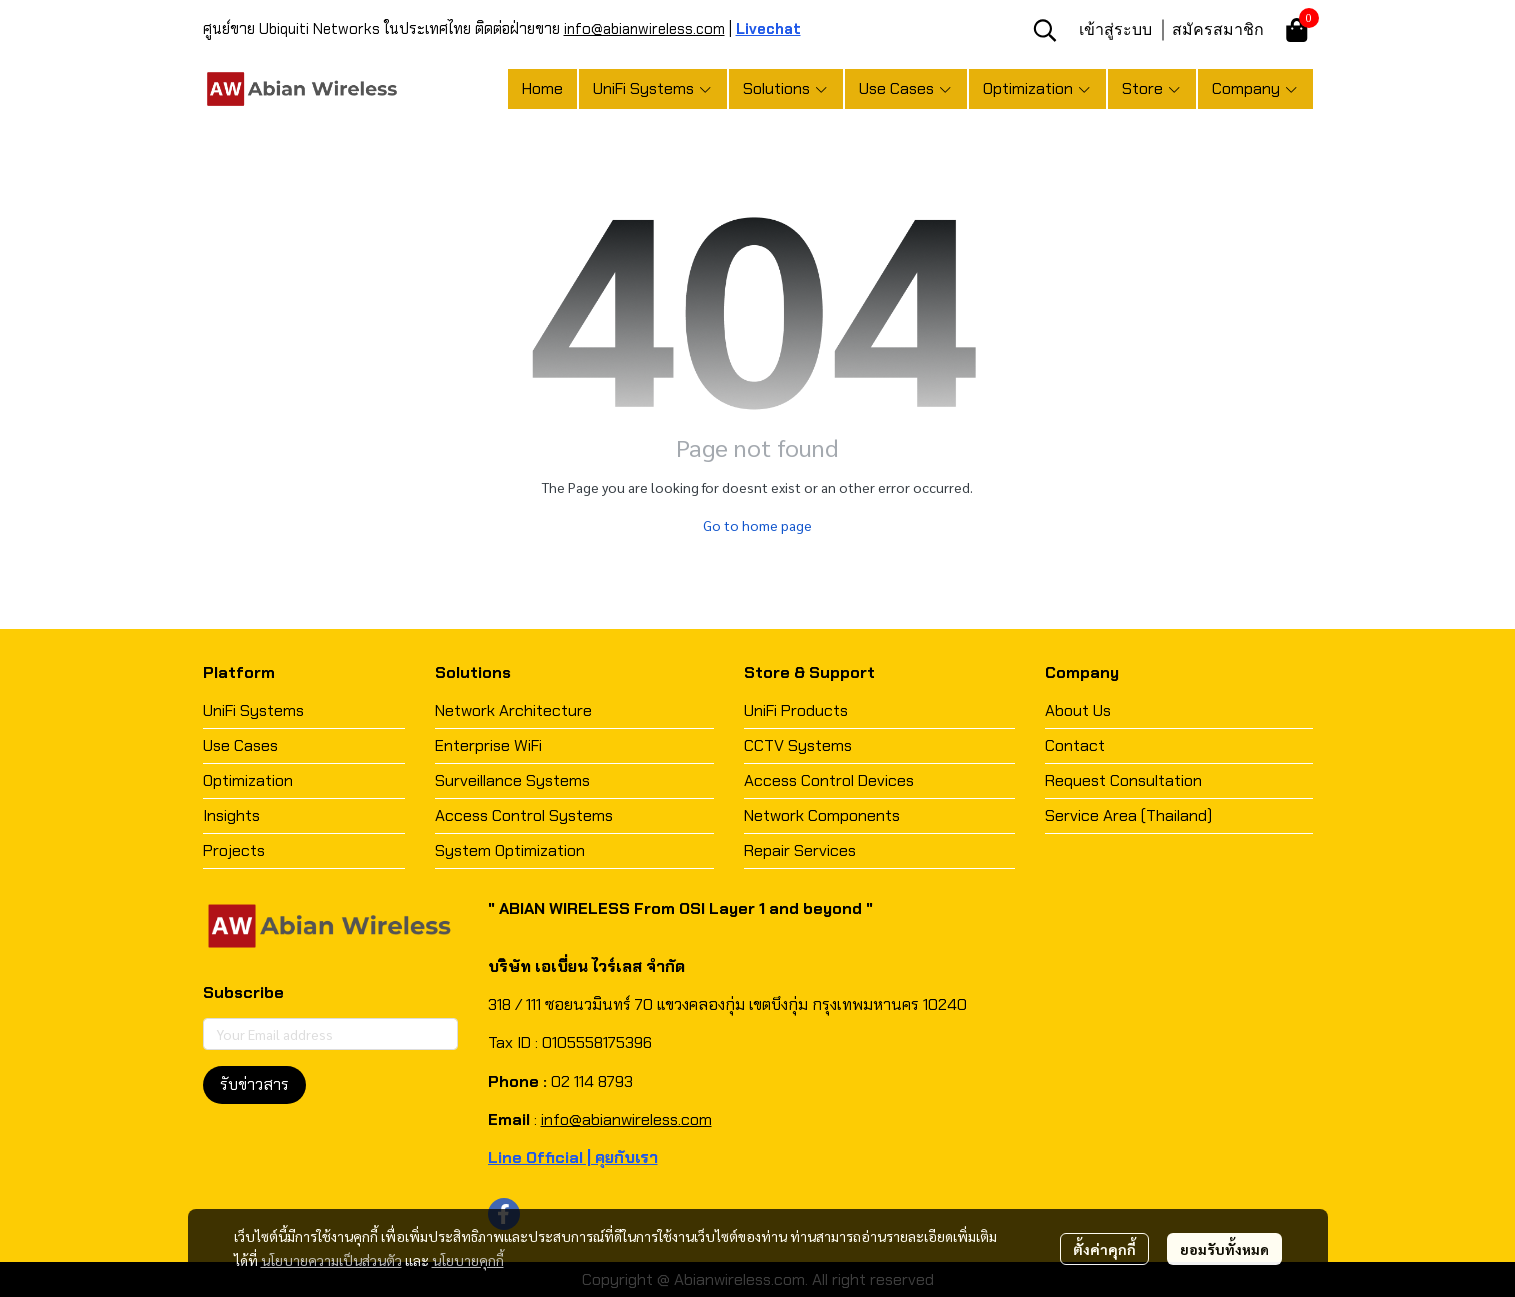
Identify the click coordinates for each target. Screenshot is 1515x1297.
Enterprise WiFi (488, 745)
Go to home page (757, 525)
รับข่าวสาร (254, 1084)
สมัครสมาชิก (1218, 29)
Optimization (248, 780)
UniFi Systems (253, 710)
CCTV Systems (798, 745)
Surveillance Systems (512, 780)
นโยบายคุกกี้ (468, 1260)
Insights (231, 815)
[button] (1045, 30)
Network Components (822, 815)
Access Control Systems (524, 815)
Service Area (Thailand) (1128, 815)
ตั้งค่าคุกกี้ (1104, 1249)
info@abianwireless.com (644, 29)
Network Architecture (513, 710)
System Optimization (510, 850)
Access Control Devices (829, 780)
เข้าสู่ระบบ (1115, 29)
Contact (1075, 745)
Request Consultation (1123, 780)
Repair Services (800, 850)
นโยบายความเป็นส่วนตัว (331, 1260)
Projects (234, 850)
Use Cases (240, 745)
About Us (1078, 710)
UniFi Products (796, 710)
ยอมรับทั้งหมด (1224, 1249)
